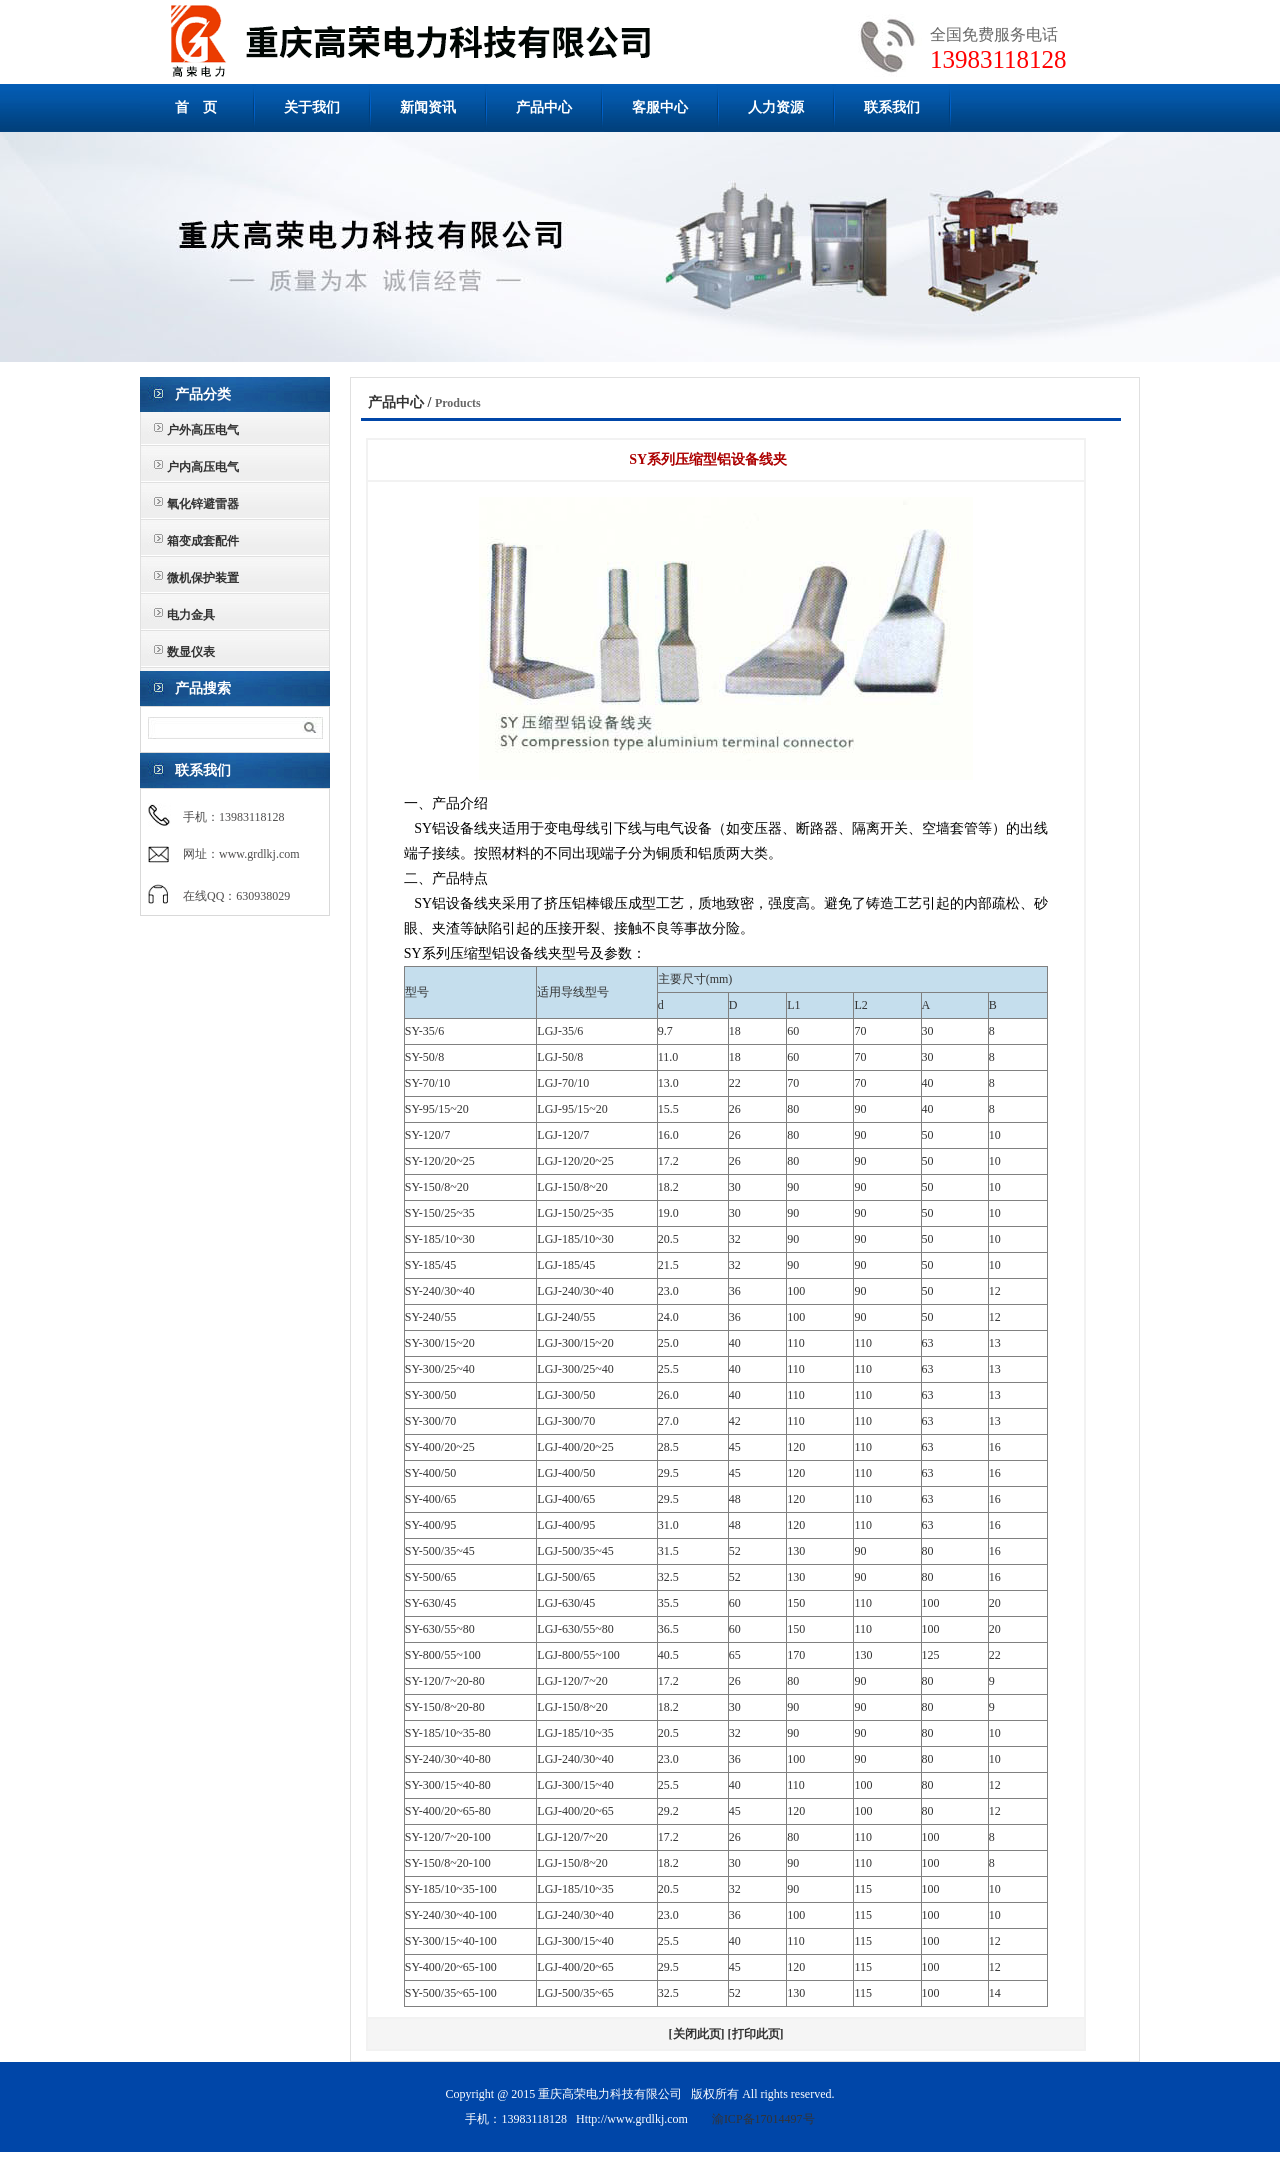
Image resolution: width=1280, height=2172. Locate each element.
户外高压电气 (203, 430)
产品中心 (544, 107)
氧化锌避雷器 (203, 504)
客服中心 (660, 107)
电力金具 (191, 615)
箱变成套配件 (203, 541)
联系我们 (892, 107)
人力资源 (776, 107)
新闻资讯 (428, 107)
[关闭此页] (697, 2034)
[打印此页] (756, 2034)
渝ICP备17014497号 (763, 2119)
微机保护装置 (203, 578)
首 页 (196, 107)
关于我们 (312, 107)
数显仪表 (191, 652)
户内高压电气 (203, 467)
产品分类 (203, 394)
